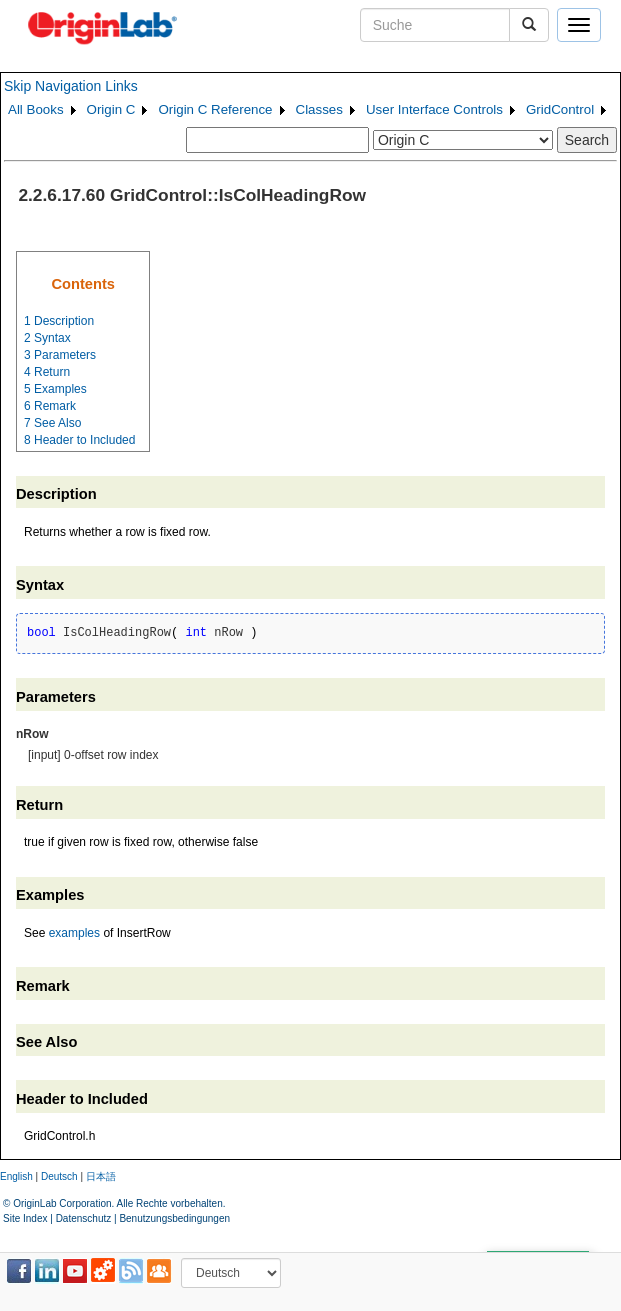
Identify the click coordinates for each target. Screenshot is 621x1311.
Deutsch (59, 1176)
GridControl (560, 109)
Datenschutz (84, 1218)
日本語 (101, 1176)
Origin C (111, 109)
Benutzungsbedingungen (174, 1218)
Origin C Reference (215, 109)
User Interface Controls (434, 109)
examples (74, 933)
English (16, 1176)
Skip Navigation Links (71, 86)
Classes (319, 109)
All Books (36, 109)
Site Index (25, 1218)
